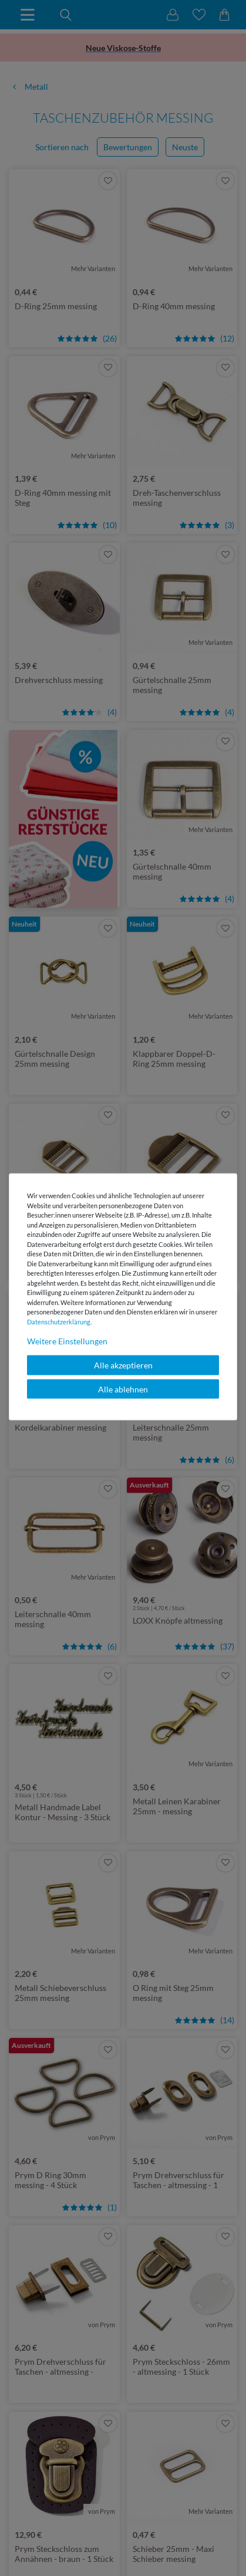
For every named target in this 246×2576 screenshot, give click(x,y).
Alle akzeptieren (123, 1365)
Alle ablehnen (123, 1389)
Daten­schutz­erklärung (58, 1321)
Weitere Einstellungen (67, 1341)
